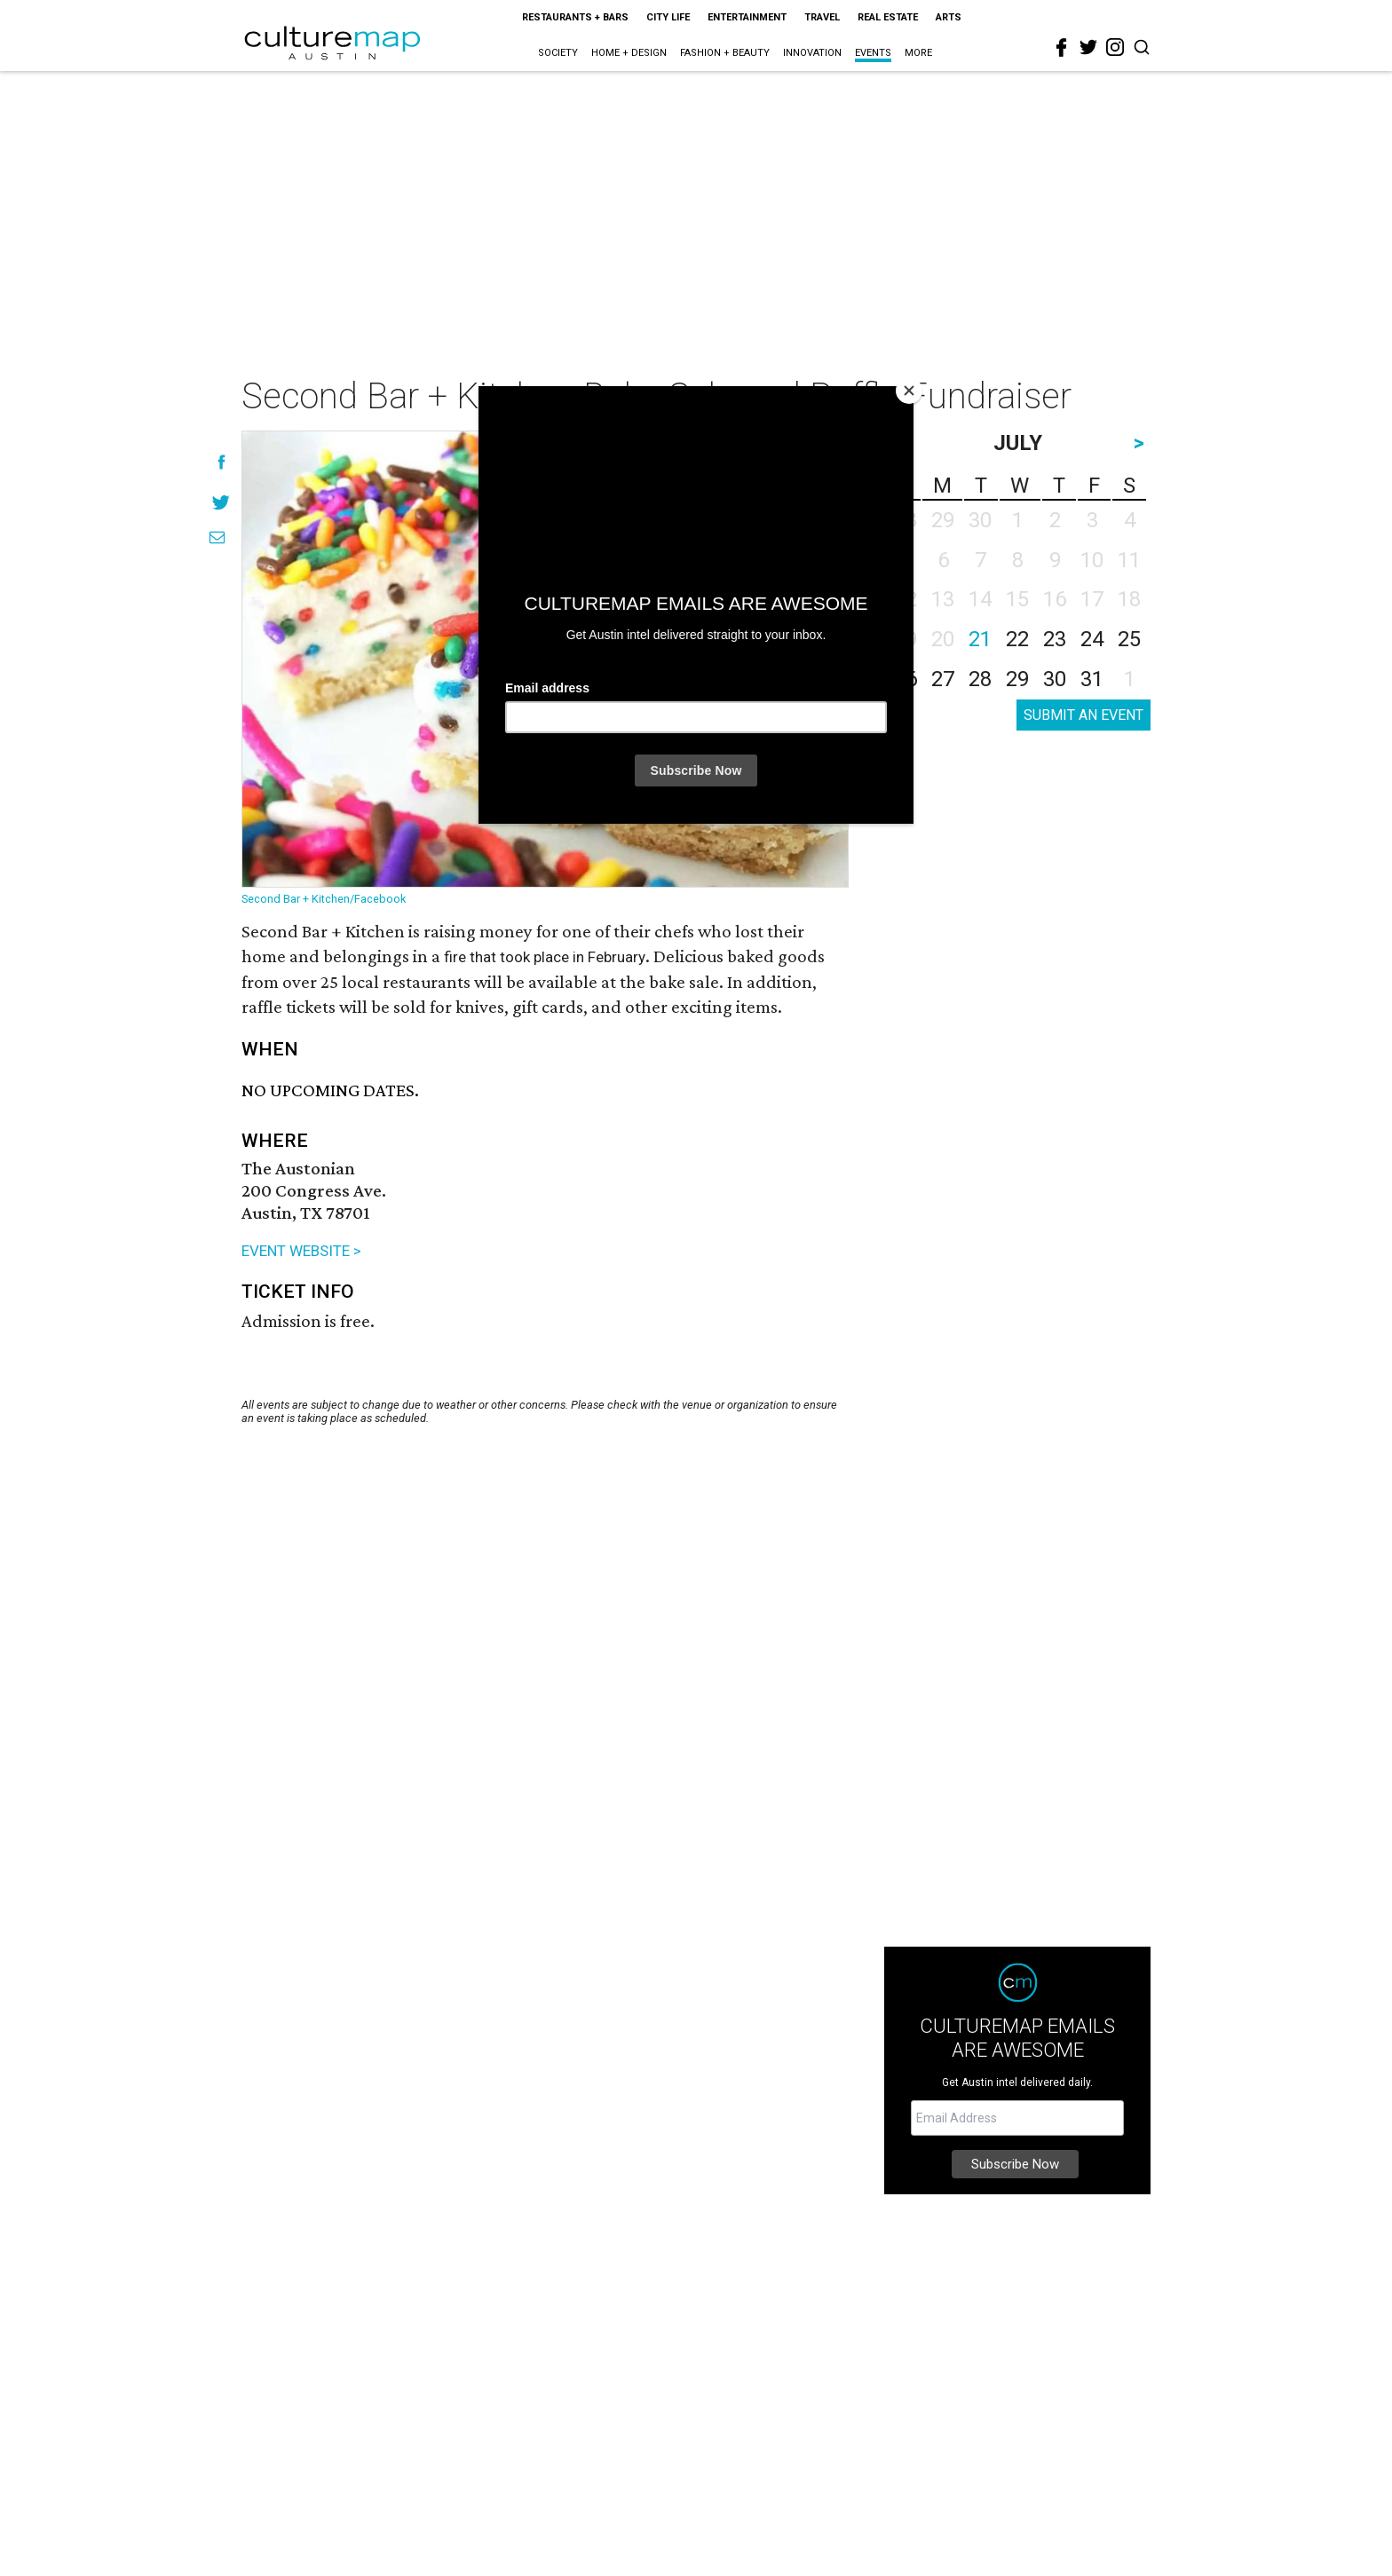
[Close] (909, 390)
